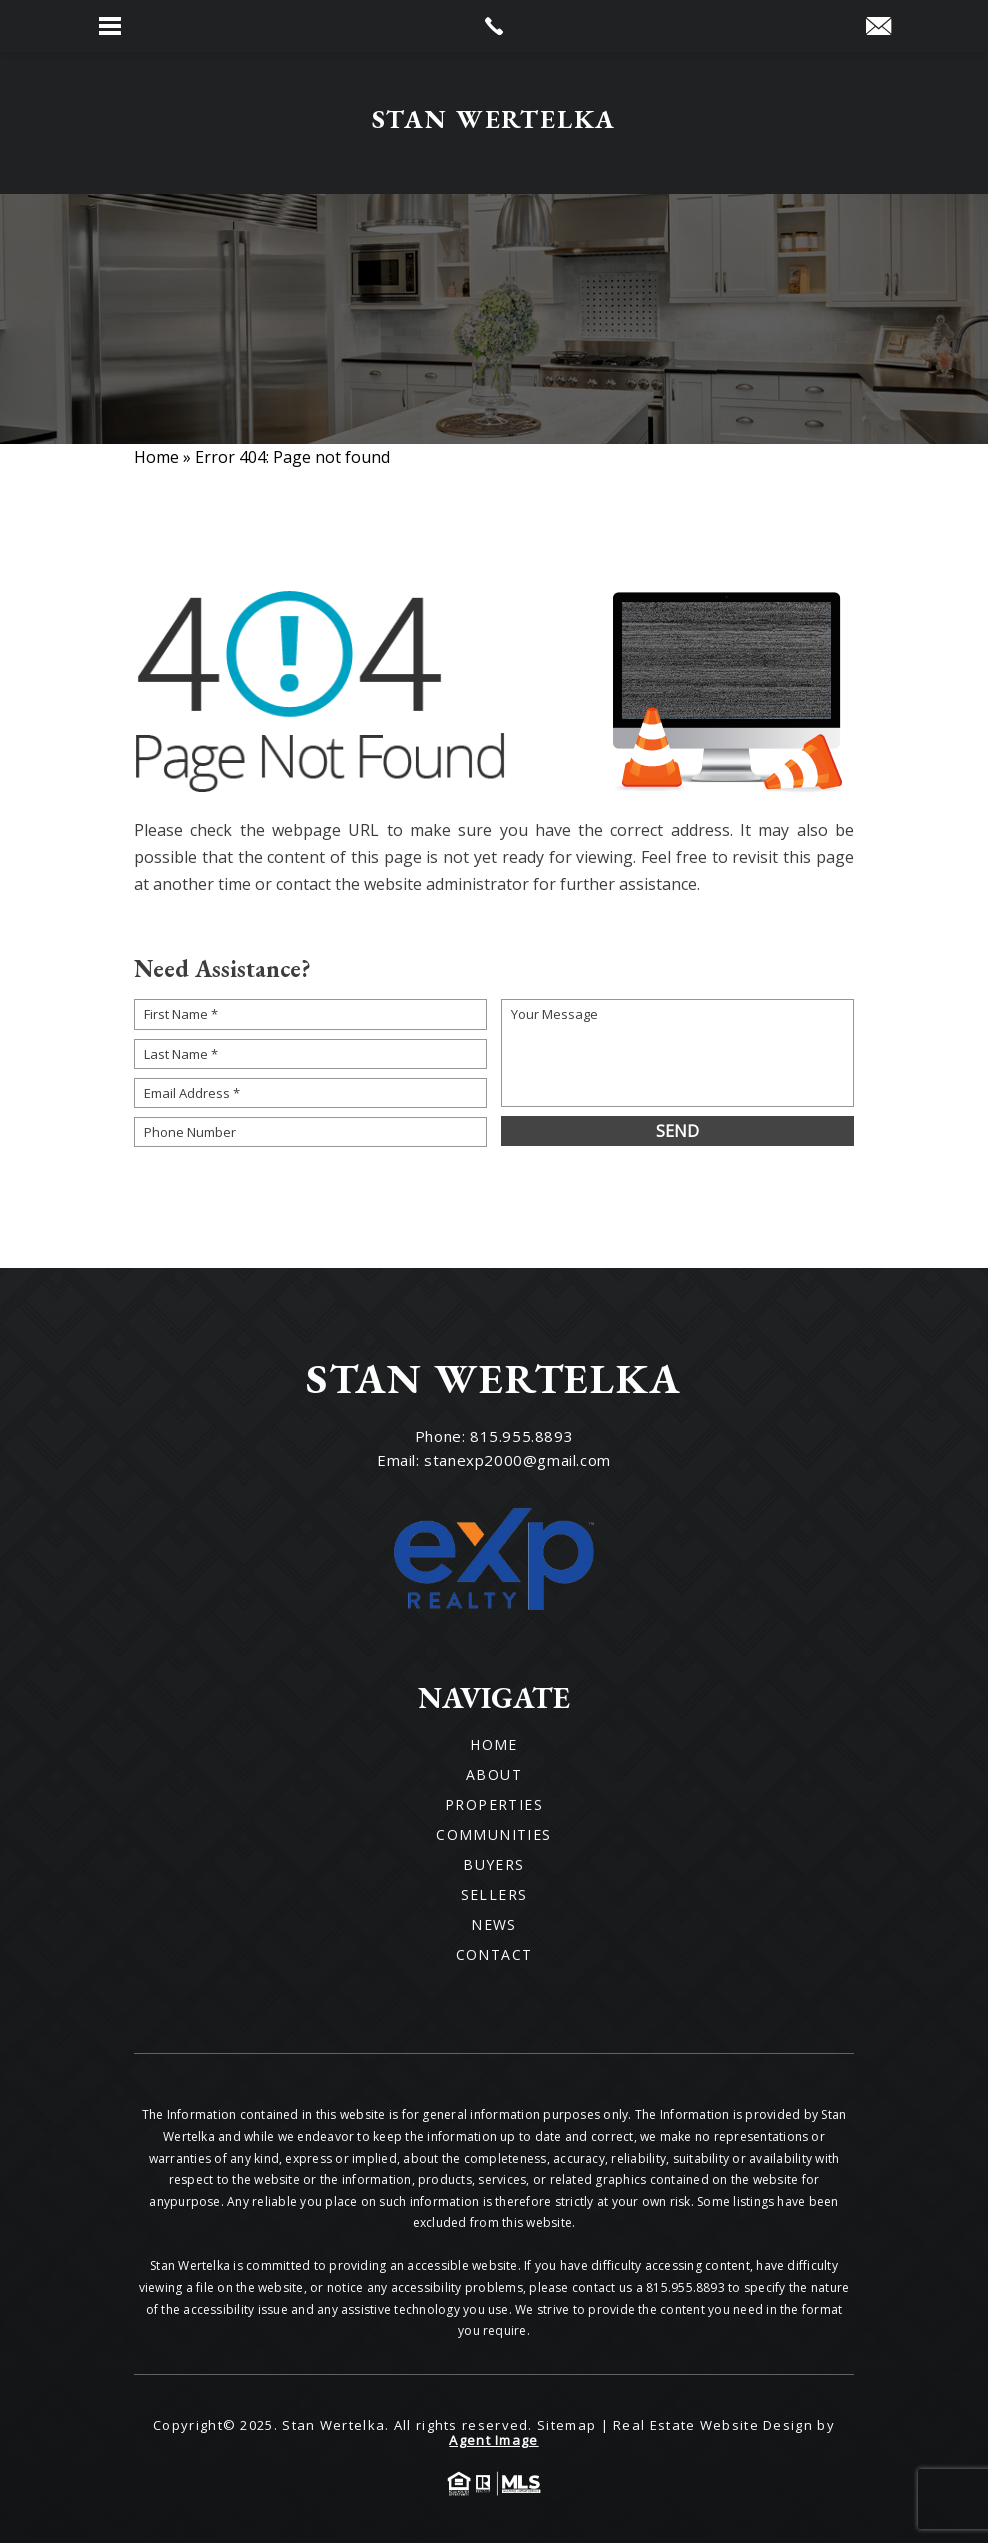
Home (494, 1745)
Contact (494, 1955)
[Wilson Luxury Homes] (494, 123)
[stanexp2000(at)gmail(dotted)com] (878, 27)
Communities (493, 1835)
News (494, 1925)
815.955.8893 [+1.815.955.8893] (521, 1436)
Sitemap (566, 2425)
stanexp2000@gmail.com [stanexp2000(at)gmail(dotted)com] (517, 1460)
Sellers (494, 1895)
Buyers (493, 1865)
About (494, 1775)
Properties (494, 1805)
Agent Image (493, 2440)
